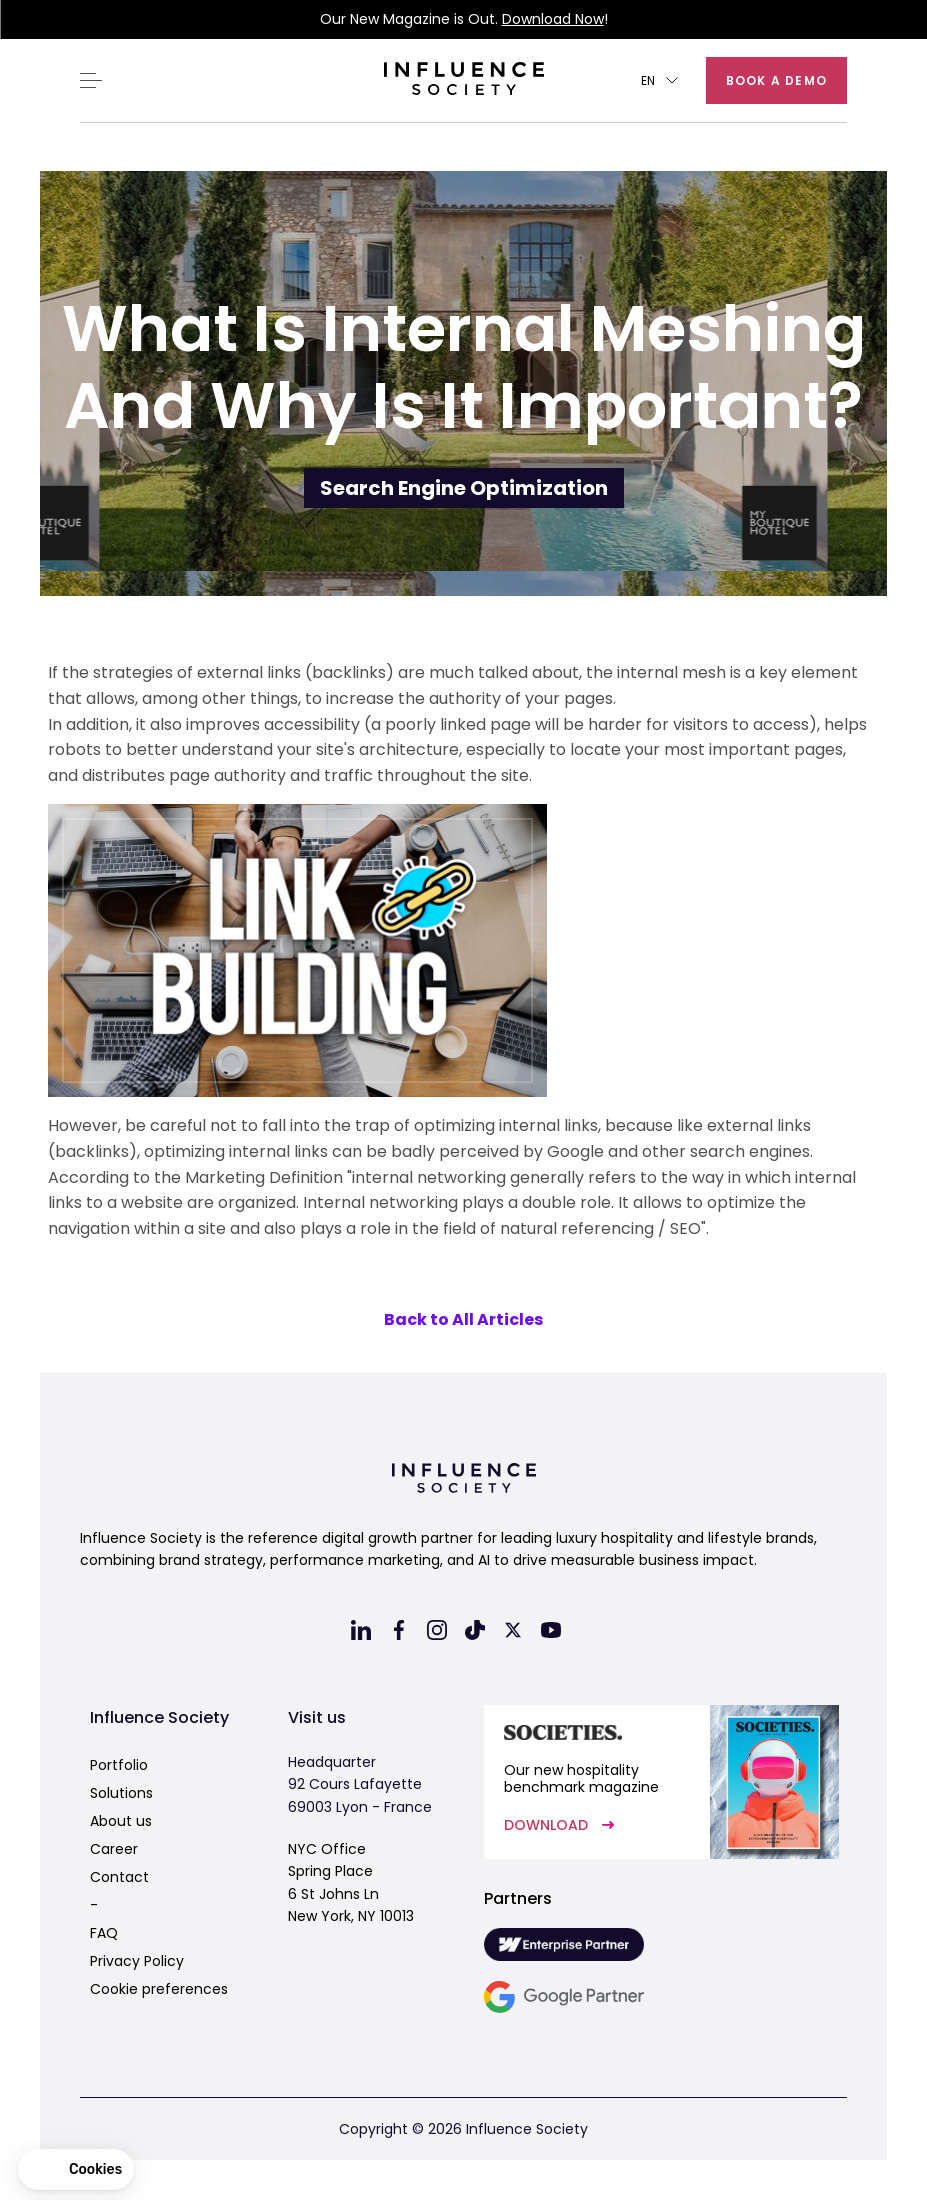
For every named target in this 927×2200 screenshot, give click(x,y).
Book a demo (776, 80)
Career (114, 1849)
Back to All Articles (463, 1319)
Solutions (121, 1793)
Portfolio (119, 1765)
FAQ (104, 1933)
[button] (659, 80)
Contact (119, 1877)
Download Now (553, 19)
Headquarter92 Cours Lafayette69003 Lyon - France (360, 1784)
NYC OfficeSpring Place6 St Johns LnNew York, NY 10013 (351, 1882)
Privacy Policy (137, 1961)
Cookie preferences (159, 1989)
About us (121, 1821)
